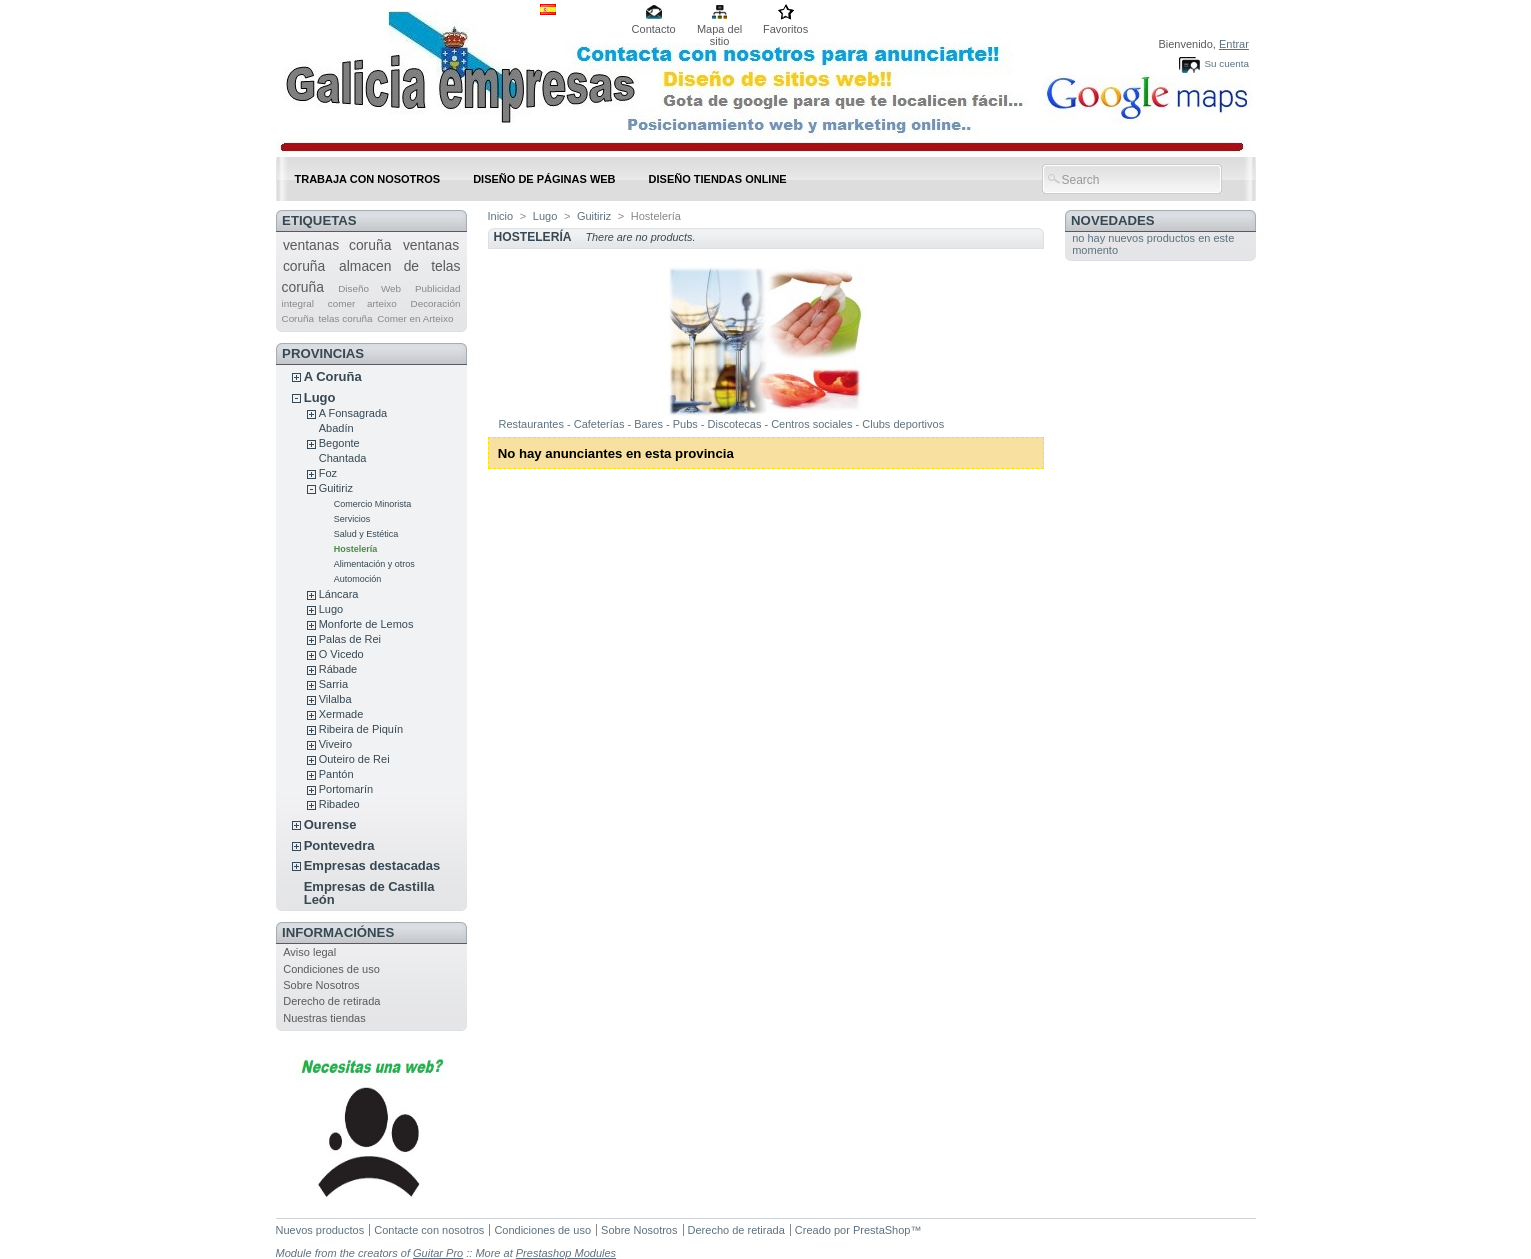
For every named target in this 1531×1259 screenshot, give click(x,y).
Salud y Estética (366, 534)
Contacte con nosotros (429, 1230)
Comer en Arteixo (415, 318)
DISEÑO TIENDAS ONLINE (718, 179)
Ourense (330, 824)
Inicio (501, 216)
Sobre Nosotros (321, 985)
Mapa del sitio (719, 30)
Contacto (654, 29)
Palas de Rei (350, 639)
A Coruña (333, 376)
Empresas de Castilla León (369, 893)
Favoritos (785, 29)
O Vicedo (341, 654)
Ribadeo (339, 804)
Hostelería (356, 549)
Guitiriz (336, 488)
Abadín (336, 428)
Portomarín (346, 789)
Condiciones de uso (331, 969)
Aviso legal (309, 952)
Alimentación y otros (374, 564)
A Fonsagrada (353, 413)
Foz (328, 473)
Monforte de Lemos (366, 624)
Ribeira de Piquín (361, 729)
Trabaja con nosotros (368, 179)
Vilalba (335, 699)
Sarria (333, 684)
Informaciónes (338, 932)
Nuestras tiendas (324, 1018)
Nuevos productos (320, 1230)
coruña (304, 266)
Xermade (341, 714)
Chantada (343, 458)
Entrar (1234, 44)
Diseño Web (369, 288)
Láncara (339, 594)
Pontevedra (339, 845)
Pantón (336, 774)
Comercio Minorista (373, 504)
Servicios (352, 519)
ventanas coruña (337, 245)
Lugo (320, 397)
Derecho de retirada (331, 1001)
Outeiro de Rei (354, 759)
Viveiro (335, 744)
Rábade (338, 669)
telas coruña (346, 318)
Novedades (1113, 220)
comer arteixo (362, 303)
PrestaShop (881, 1230)
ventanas (431, 245)
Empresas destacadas (372, 865)
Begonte (339, 443)
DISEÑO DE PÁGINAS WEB (544, 179)
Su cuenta (1226, 63)
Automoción (358, 579)
